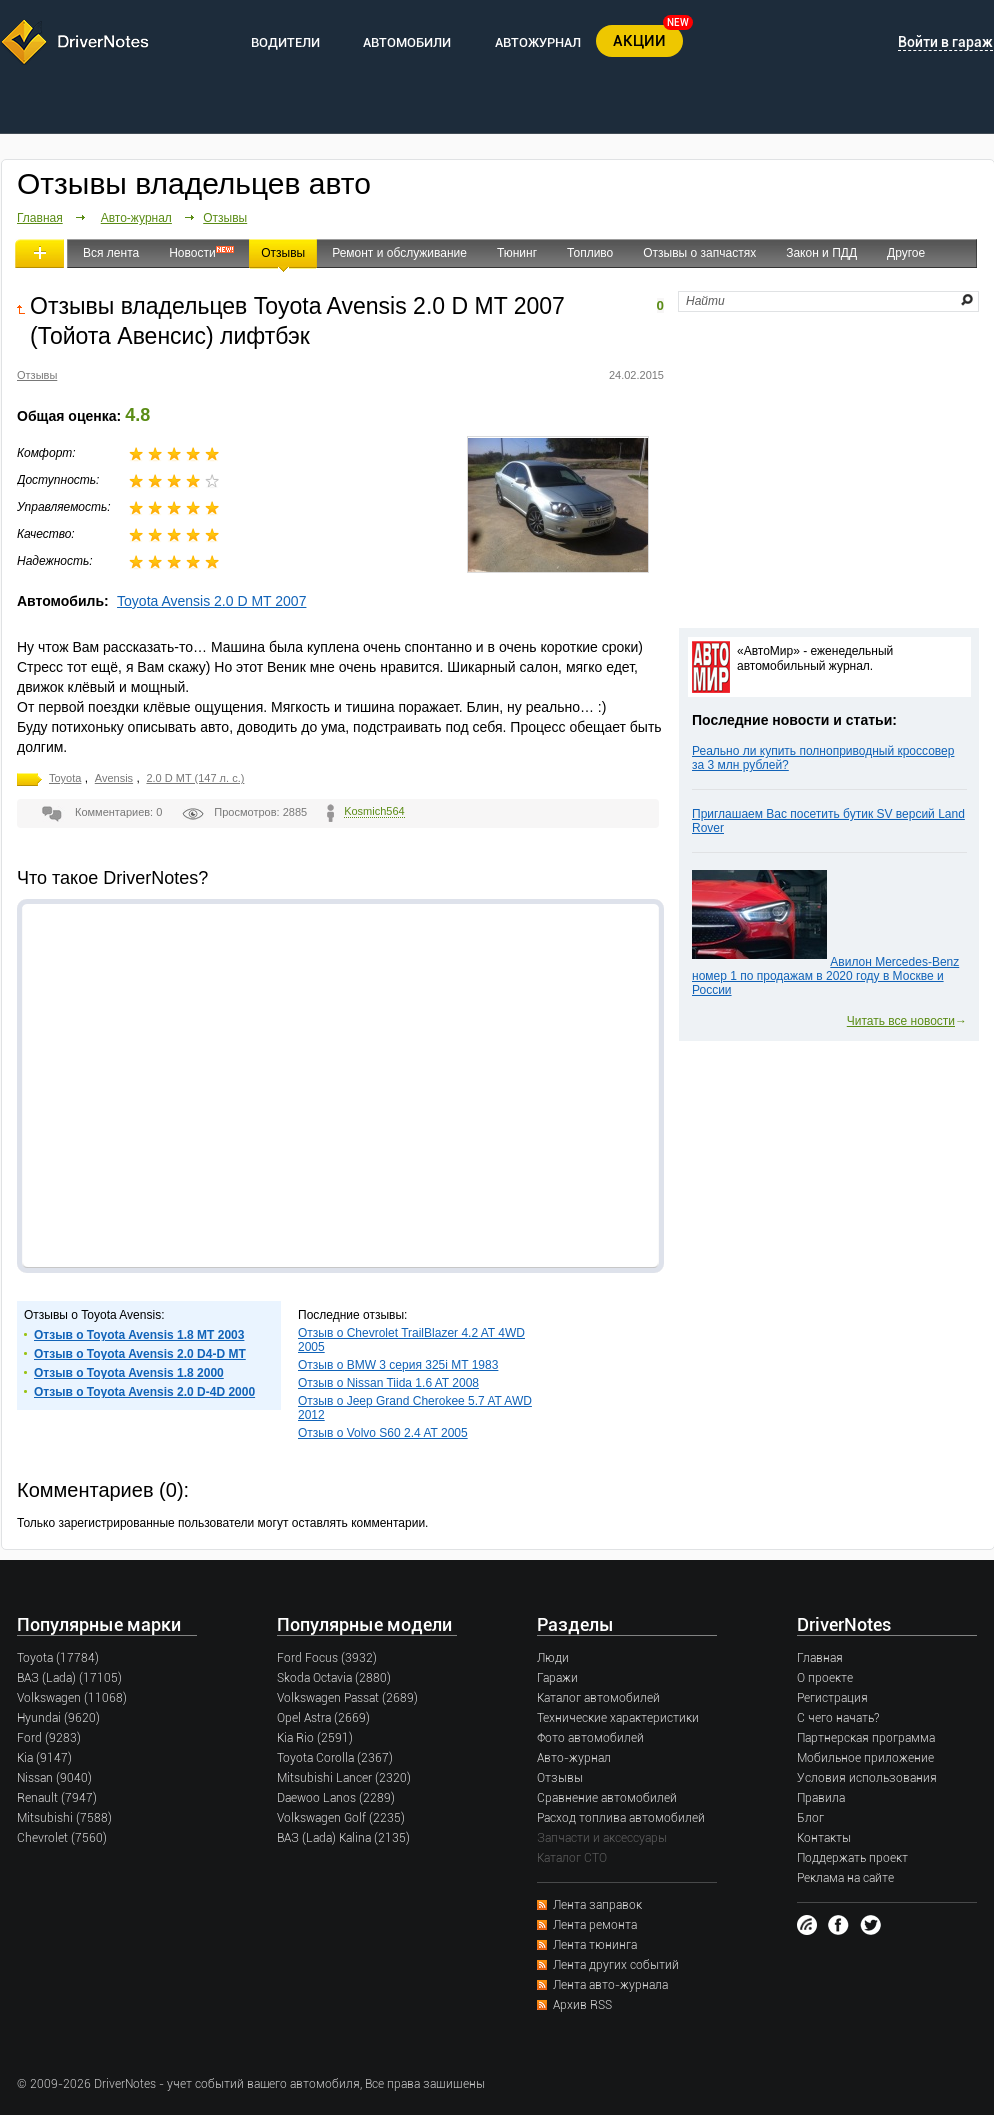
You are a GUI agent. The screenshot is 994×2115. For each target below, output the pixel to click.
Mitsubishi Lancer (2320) (344, 1778)
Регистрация (832, 1698)
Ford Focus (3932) (327, 1658)
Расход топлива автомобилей (621, 1818)
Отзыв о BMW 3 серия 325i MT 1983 (398, 1365)
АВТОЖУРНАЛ (538, 42)
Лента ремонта (595, 1925)
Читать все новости (901, 1021)
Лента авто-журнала (610, 1985)
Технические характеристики (618, 1718)
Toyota (65, 778)
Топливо (590, 253)
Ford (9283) (49, 1738)
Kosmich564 (374, 811)
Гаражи (557, 1678)
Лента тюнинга (595, 1945)
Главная (40, 218)
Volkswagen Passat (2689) (347, 1698)
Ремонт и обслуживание (399, 253)
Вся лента (111, 253)
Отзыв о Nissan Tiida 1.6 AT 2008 (388, 1383)
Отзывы (225, 218)
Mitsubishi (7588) (64, 1818)
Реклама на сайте (845, 1878)
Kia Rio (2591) (315, 1738)
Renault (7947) (57, 1798)
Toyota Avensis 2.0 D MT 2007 (211, 601)
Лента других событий (616, 1965)
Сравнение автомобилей (607, 1798)
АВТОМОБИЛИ (407, 42)
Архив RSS (582, 2005)
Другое (906, 253)
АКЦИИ (639, 41)
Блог (810, 1818)
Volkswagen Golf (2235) (341, 1818)
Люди (553, 1658)
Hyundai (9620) (58, 1718)
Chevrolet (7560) (62, 1838)
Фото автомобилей (590, 1738)
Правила (821, 1798)
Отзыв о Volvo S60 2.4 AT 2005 (383, 1433)
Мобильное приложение (865, 1758)
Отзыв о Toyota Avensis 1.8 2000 (129, 1373)
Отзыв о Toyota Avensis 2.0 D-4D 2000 (144, 1392)
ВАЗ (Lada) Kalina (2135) (343, 1838)
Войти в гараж (945, 42)
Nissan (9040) (54, 1778)
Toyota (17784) (58, 1658)
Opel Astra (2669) (323, 1718)
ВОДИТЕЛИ (285, 42)
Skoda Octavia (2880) (334, 1678)
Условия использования (867, 1778)
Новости (192, 253)
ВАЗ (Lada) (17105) (69, 1678)
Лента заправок (597, 1905)
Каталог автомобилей (598, 1698)
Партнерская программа (866, 1738)
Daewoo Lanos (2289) (336, 1798)
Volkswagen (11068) (72, 1698)
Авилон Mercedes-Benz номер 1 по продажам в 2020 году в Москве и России (825, 976)
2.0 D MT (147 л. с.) (195, 778)
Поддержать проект (852, 1858)
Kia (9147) (44, 1758)
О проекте (825, 1678)
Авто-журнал (136, 218)
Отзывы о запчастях (699, 253)
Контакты (824, 1838)
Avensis (114, 778)
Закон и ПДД (821, 253)
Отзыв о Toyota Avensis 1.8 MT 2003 (139, 1335)
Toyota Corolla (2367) (335, 1758)
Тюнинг (517, 253)
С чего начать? (838, 1718)
